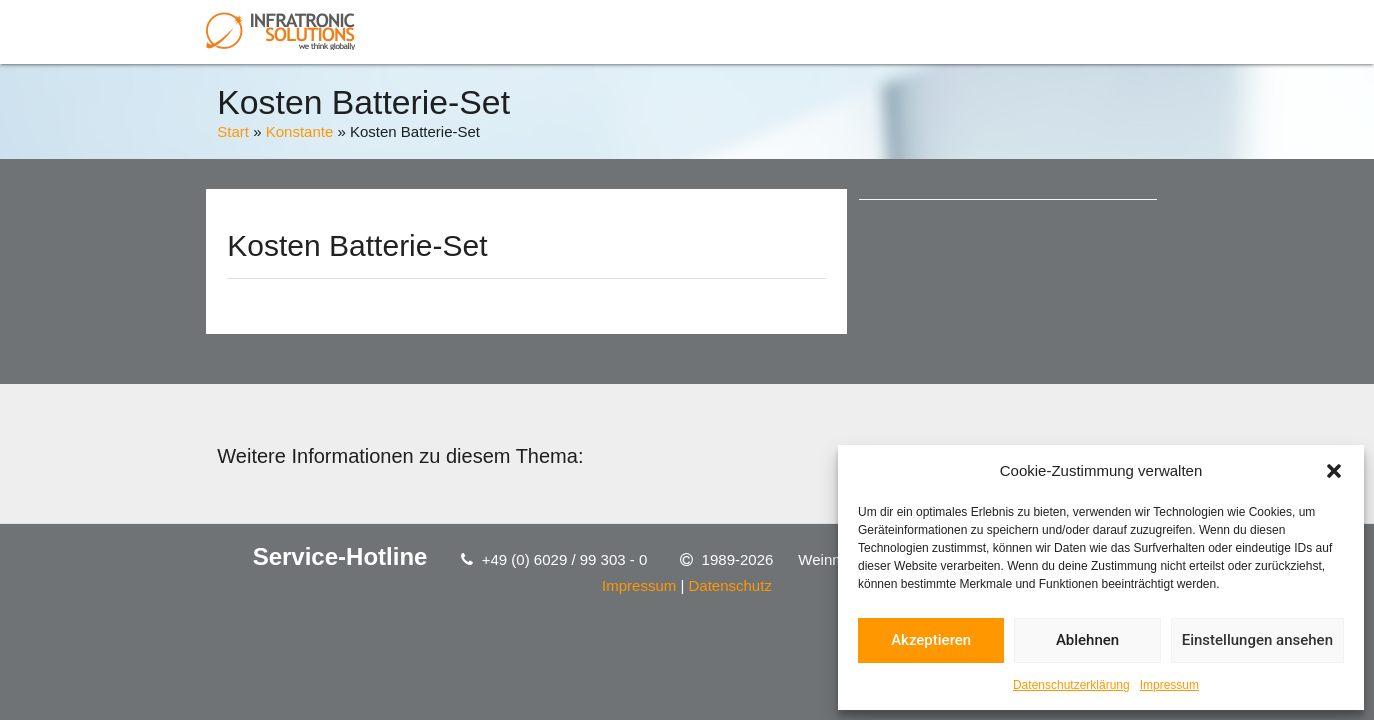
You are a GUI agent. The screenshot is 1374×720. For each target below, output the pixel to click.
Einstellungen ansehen (1257, 640)
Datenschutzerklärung (1071, 685)
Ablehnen (1087, 640)
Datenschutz (730, 585)
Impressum (1169, 685)
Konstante (300, 131)
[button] (1334, 471)
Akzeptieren (931, 640)
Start (233, 131)
